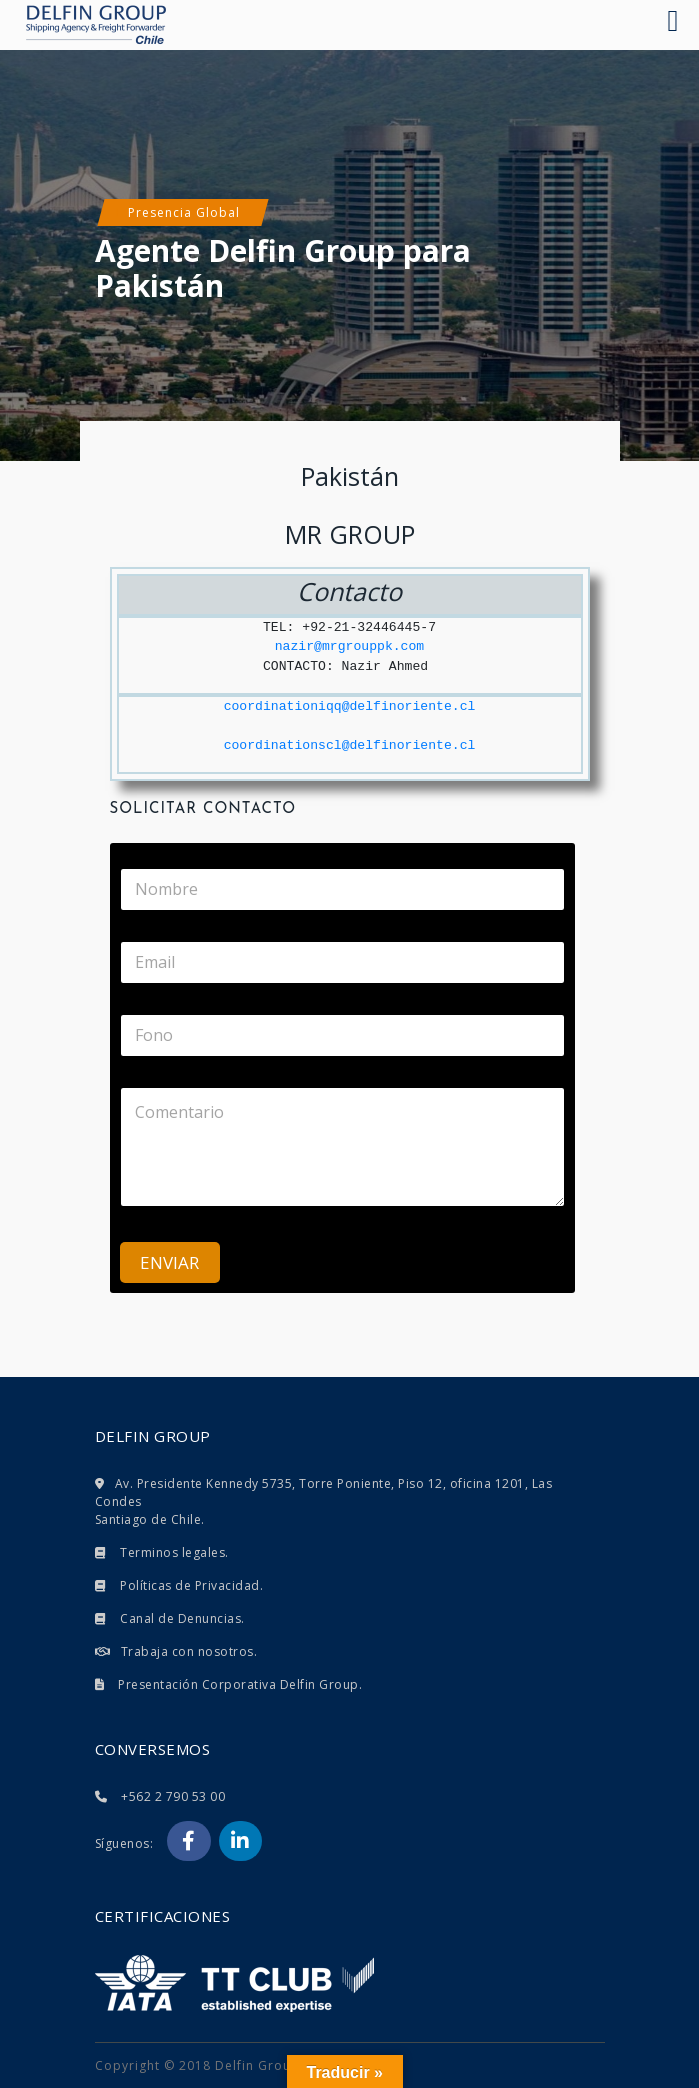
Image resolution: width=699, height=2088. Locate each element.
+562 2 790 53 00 (173, 1796)
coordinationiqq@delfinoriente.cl (350, 706)
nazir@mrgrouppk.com (349, 646)
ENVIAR (169, 1262)
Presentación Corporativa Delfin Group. (240, 1684)
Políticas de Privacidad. (191, 1585)
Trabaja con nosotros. (189, 1651)
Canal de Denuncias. (182, 1618)
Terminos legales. (174, 1552)
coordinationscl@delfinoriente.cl (350, 745)
